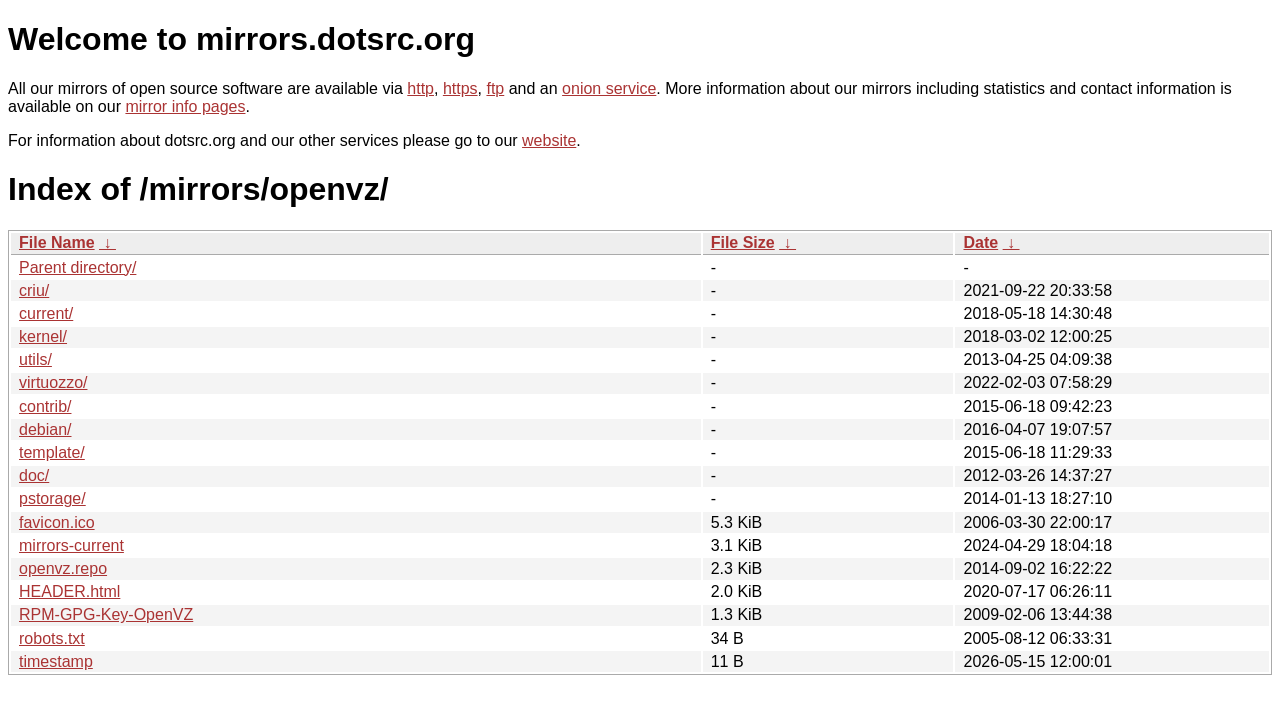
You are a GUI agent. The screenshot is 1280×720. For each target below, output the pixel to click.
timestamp (56, 661)
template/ (52, 452)
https (460, 88)
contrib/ (45, 406)
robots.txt (52, 638)
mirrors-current (71, 545)
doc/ (34, 475)
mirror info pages (185, 106)
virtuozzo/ (53, 382)
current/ (46, 313)
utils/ (35, 359)
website (549, 140)
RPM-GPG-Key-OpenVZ (106, 614)
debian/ (45, 429)
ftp (495, 88)
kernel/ (43, 336)
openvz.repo (63, 568)
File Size (743, 242)
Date (980, 242)
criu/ (34, 290)
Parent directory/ (77, 267)
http (420, 88)
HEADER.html (69, 591)
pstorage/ (52, 498)
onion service (609, 88)
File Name (57, 242)
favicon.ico (57, 522)
